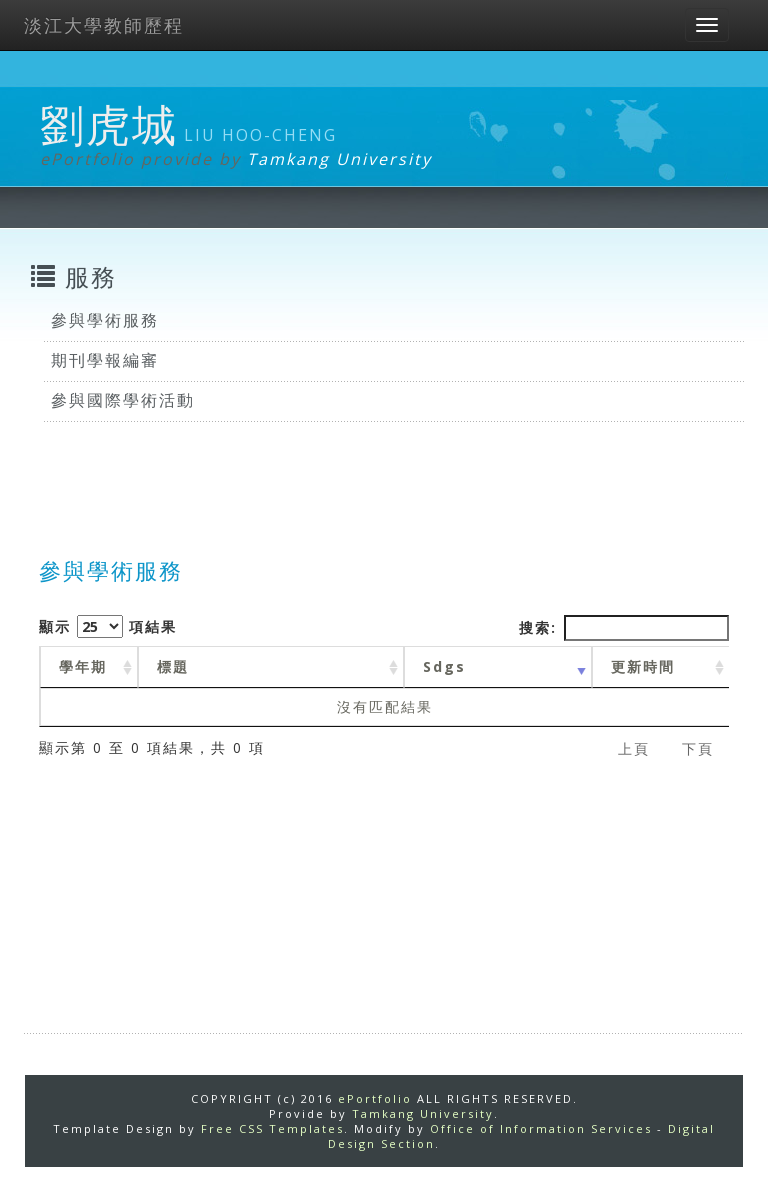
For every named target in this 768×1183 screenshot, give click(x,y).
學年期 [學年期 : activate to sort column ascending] (83, 666)
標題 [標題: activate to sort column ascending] (173, 666)
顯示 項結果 (108, 626)
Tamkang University (339, 159)
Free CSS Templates (272, 1128)
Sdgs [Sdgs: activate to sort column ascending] (444, 666)
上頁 (634, 748)
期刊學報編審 (105, 360)
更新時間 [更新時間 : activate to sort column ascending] (643, 666)
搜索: (624, 628)
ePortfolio (375, 1098)
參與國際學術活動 (123, 400)
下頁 (698, 748)
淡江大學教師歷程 (104, 25)
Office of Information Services (541, 1128)
